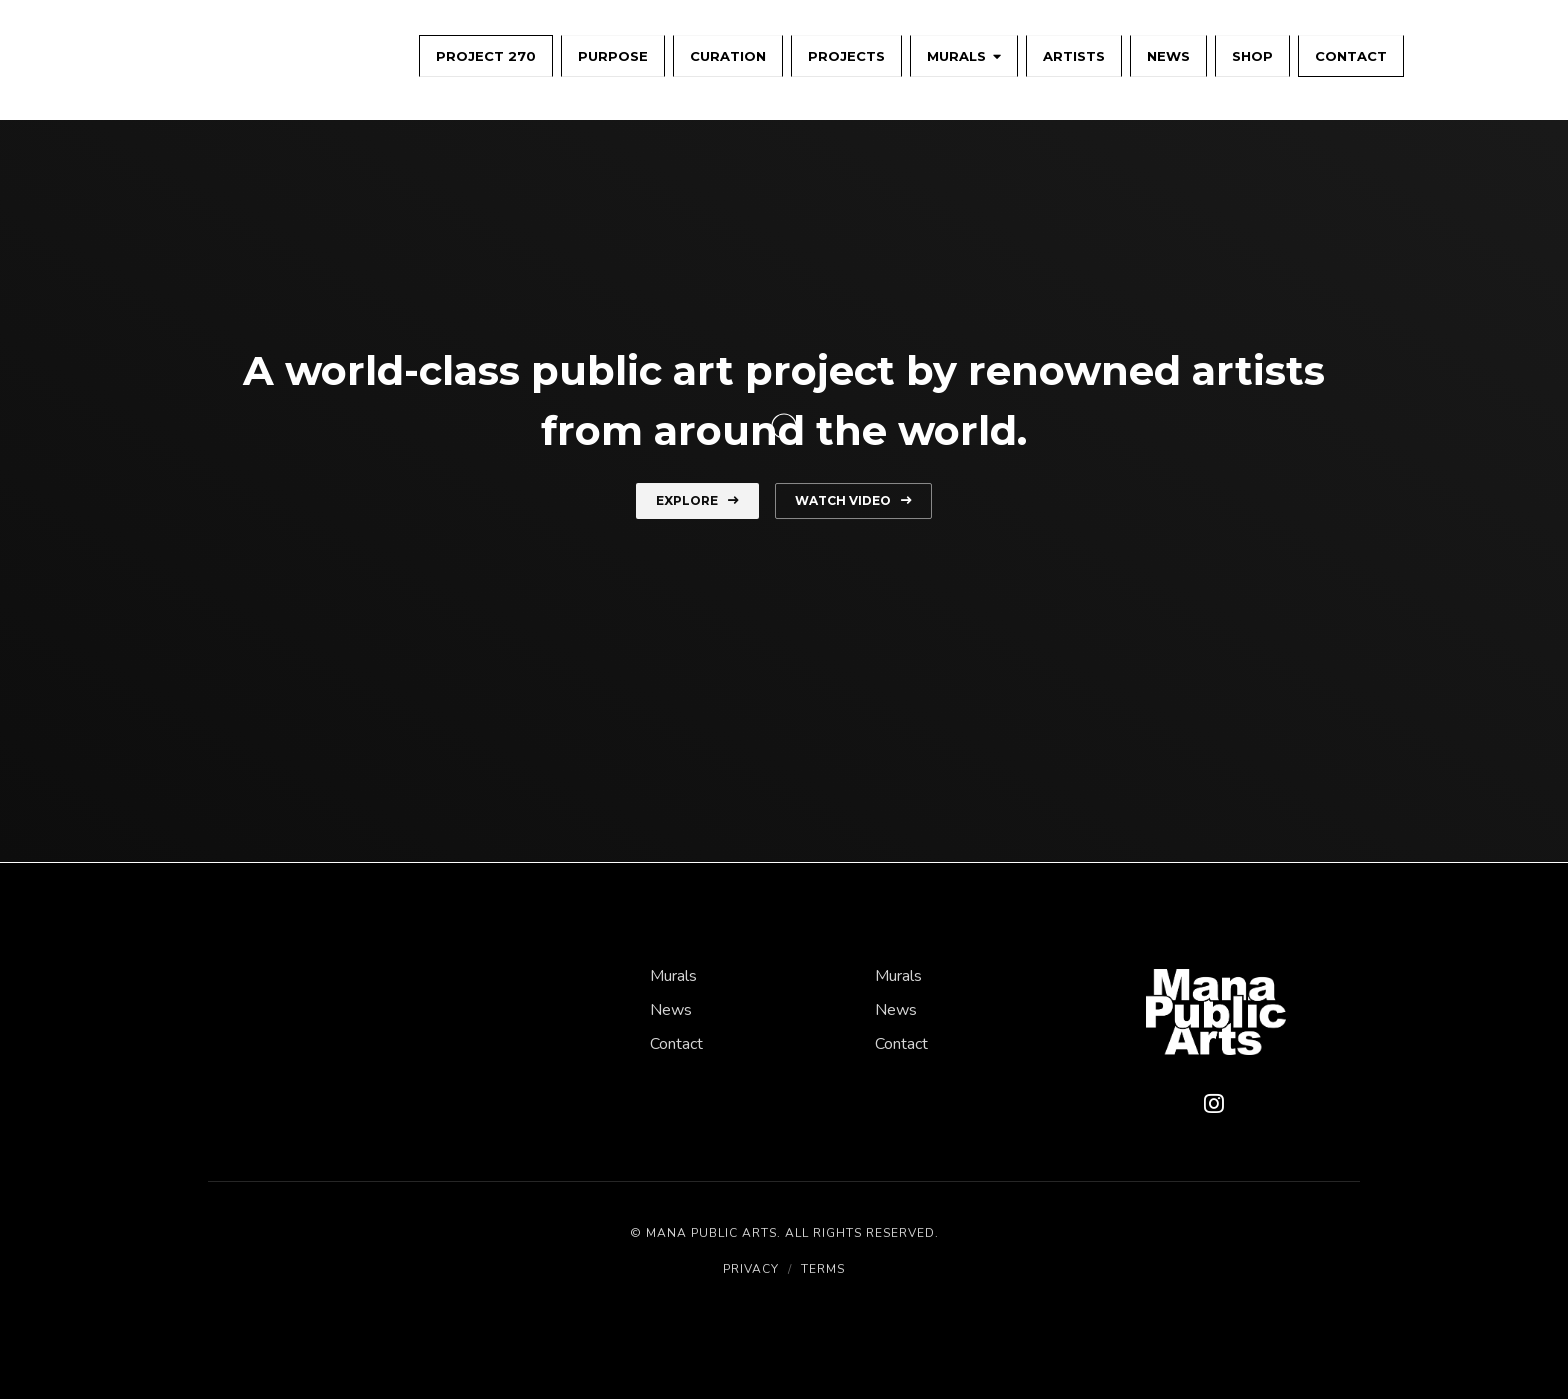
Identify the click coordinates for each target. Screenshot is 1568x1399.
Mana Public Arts (711, 1233)
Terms (823, 1269)
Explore (697, 500)
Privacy (751, 1269)
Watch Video (853, 500)
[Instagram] (1214, 1105)
